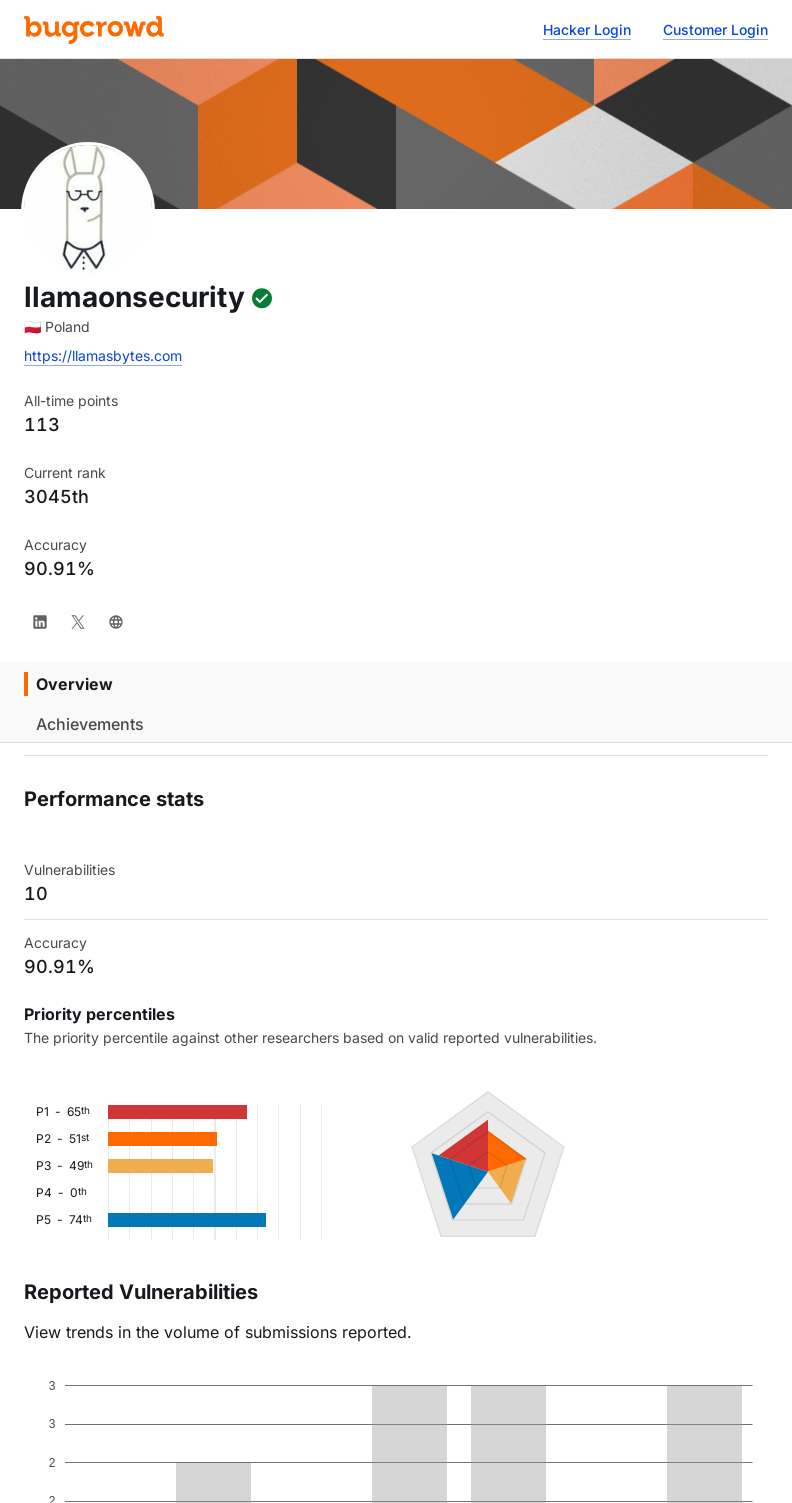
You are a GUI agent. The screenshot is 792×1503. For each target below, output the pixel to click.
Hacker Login (587, 29)
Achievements (90, 724)
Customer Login (715, 29)
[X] (78, 622)
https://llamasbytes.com (103, 355)
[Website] (116, 622)
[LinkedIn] (40, 622)
